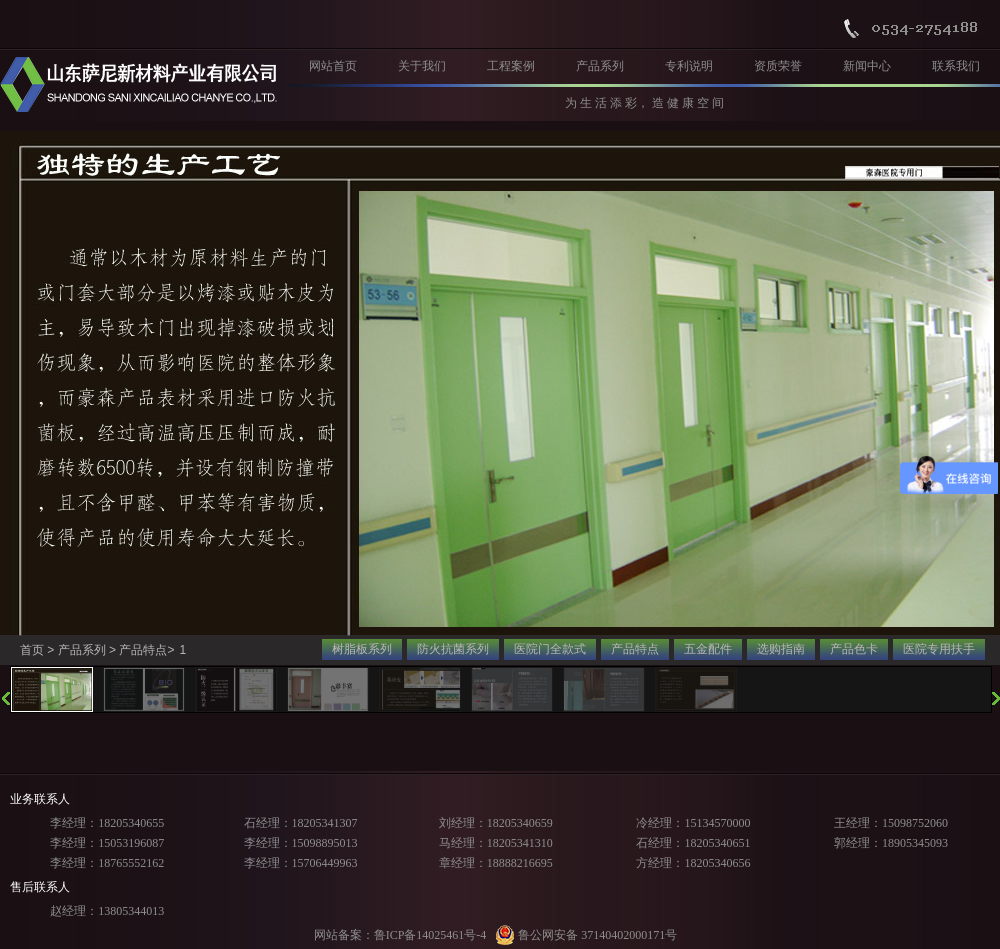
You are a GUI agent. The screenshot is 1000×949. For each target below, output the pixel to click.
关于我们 (422, 66)
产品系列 (600, 66)
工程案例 (511, 66)
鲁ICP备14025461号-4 (430, 935)
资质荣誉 (778, 66)
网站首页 (333, 66)
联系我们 (956, 66)
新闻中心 (867, 66)
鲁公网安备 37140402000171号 (586, 935)
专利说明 (689, 66)
